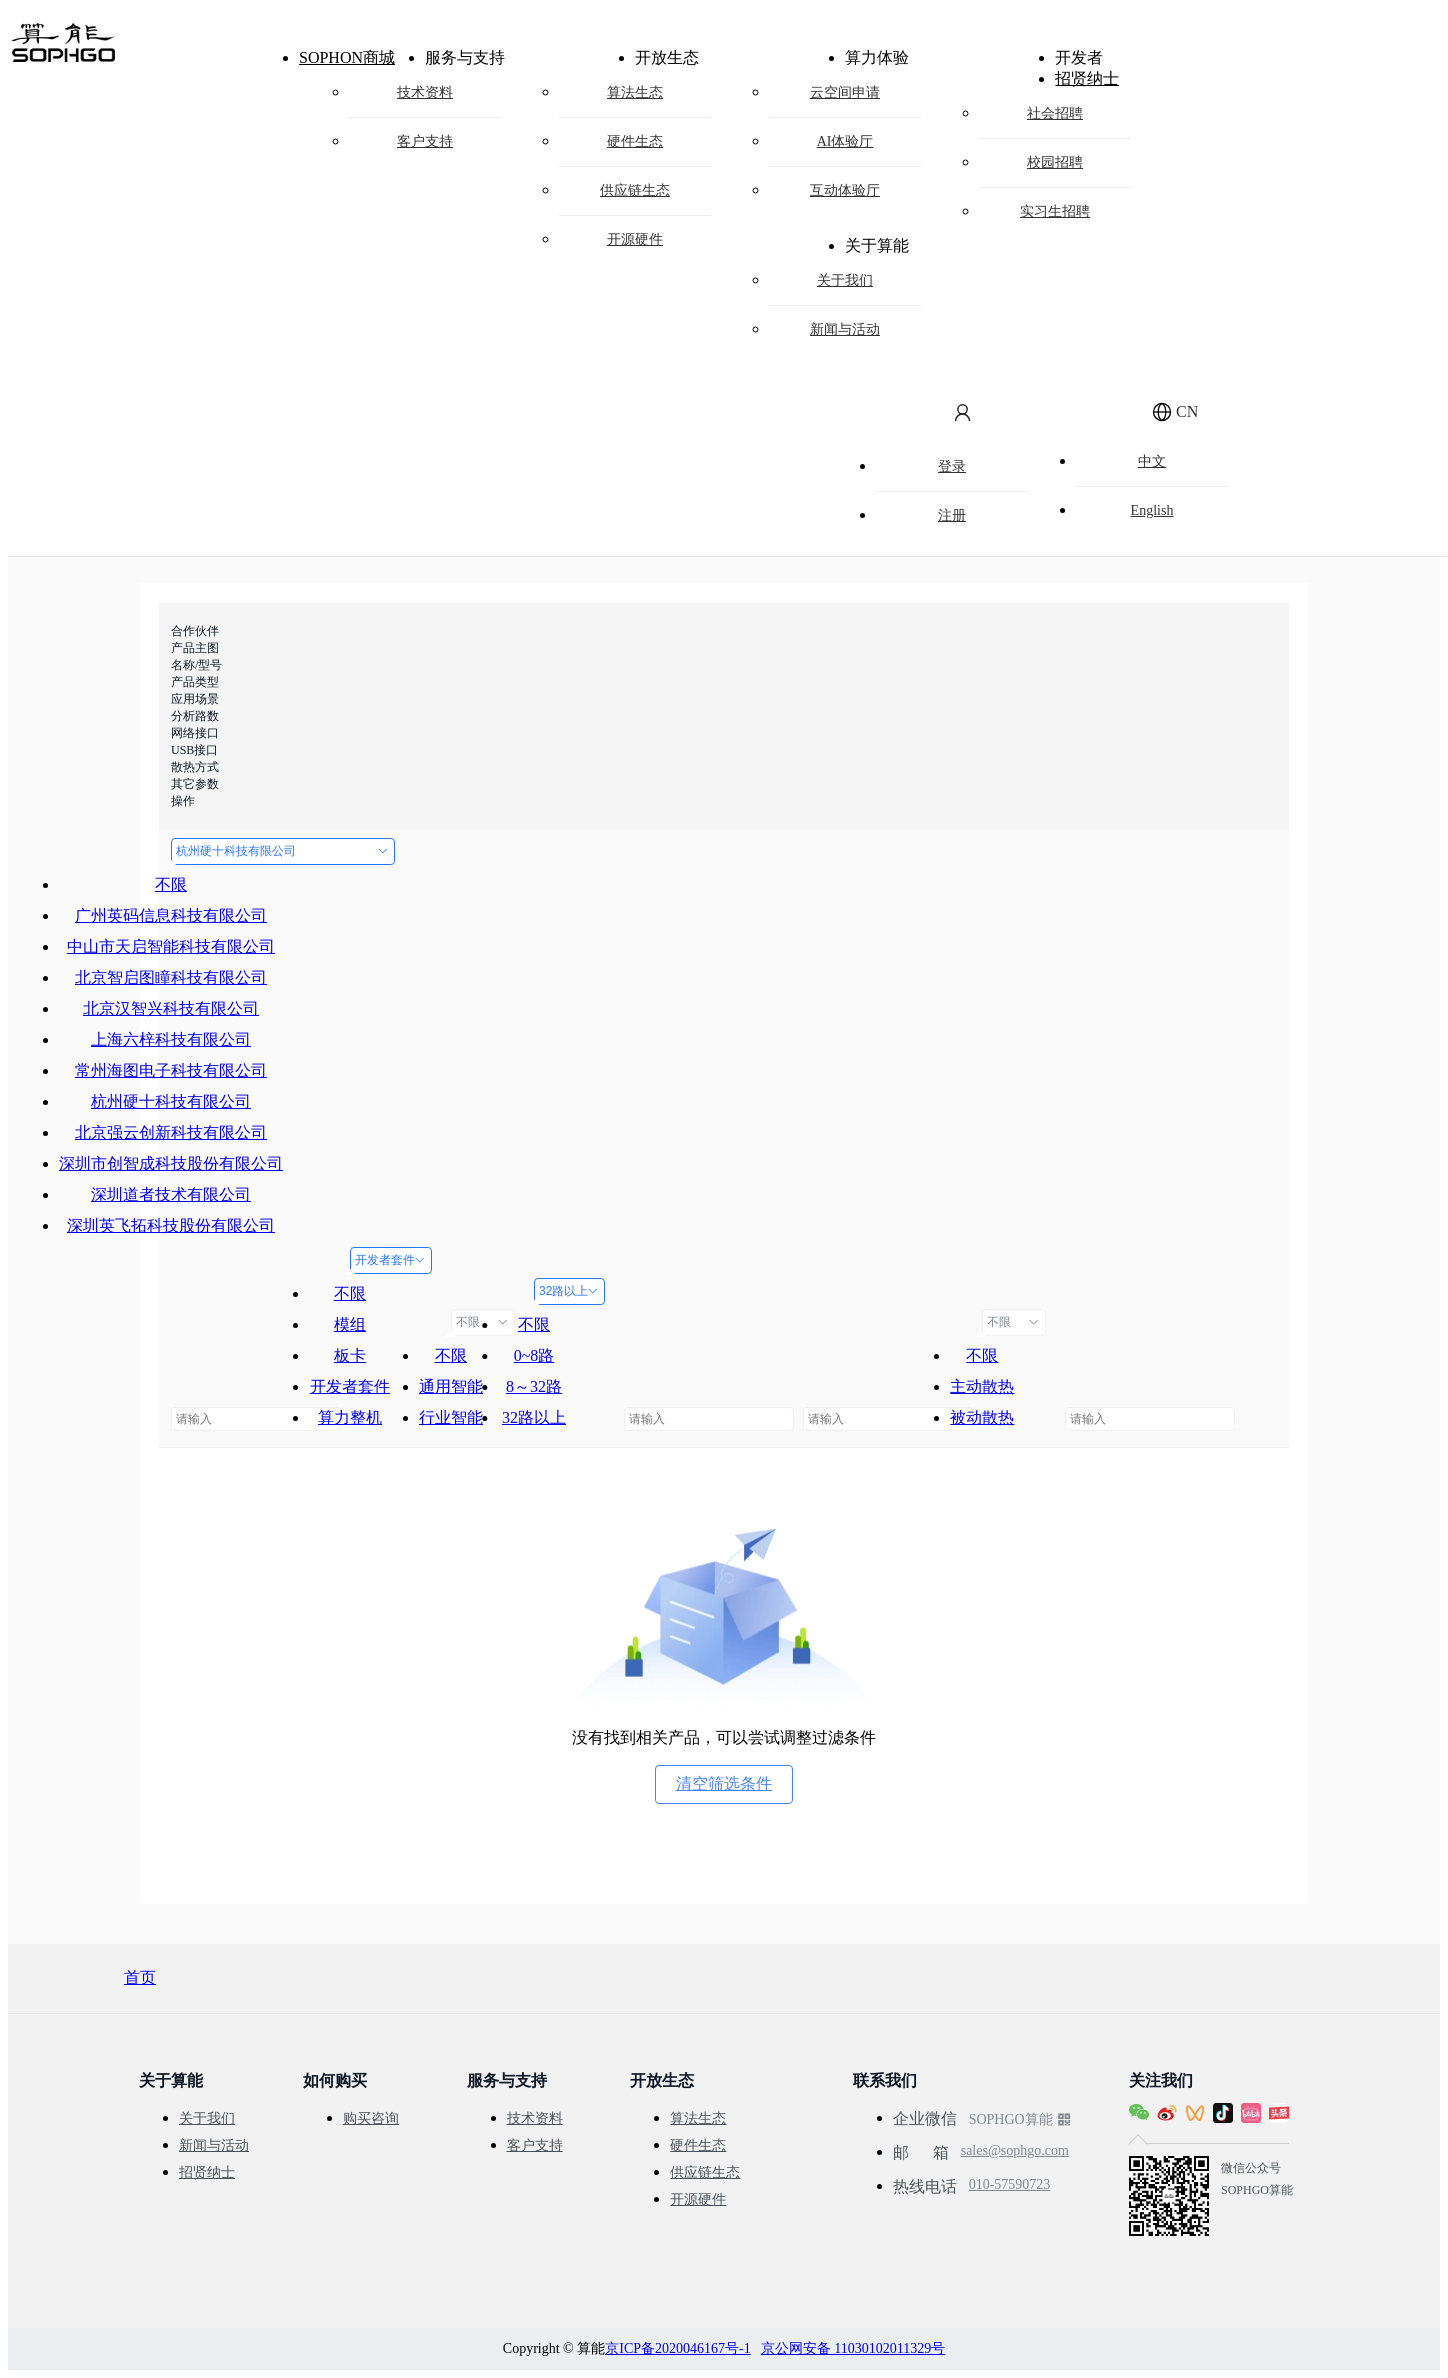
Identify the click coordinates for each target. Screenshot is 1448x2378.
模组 (350, 1324)
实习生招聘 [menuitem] (1055, 211)
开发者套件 (391, 1260)
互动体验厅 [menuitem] (845, 190)
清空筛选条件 (724, 1783)
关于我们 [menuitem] (845, 280)
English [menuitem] (1152, 510)
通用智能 (451, 1386)
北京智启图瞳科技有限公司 (171, 977)
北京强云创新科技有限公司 (171, 1132)
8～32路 (534, 1386)
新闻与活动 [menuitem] (845, 329)
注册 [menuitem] (952, 515)
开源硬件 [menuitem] (635, 239)
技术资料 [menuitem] (425, 92)
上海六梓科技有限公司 (171, 1039)
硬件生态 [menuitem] (635, 141)
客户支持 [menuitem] (425, 141)
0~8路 (534, 1355)
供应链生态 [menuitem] (635, 190)
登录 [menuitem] (952, 466)
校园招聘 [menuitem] (1055, 162)
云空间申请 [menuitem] (845, 92)
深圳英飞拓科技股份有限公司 (171, 1225)
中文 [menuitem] (1152, 461)
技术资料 (535, 2118)
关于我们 (207, 2118)
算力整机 (350, 1417)
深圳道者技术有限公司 (171, 1194)
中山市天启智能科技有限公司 (171, 946)
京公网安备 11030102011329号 (853, 2348)
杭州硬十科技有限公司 (283, 851)
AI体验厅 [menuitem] (845, 141)
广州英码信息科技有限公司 (171, 915)
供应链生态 (705, 2172)
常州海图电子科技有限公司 (171, 1070)
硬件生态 (698, 2145)
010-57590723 (1010, 2168)
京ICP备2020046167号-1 (677, 2348)
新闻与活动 (214, 2145)
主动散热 (982, 1386)
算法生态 (698, 2118)
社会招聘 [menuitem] (1055, 113)
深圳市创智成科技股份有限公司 (171, 1163)
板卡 (350, 1355)
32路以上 (569, 1291)
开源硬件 (698, 2199)
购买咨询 (371, 2118)
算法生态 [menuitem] (635, 92)
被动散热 (982, 1417)
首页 (140, 1977)
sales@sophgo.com (1015, 2142)
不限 (171, 884)
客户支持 (535, 2145)
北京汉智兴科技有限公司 (171, 1008)
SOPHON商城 (347, 57)
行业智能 (451, 1417)
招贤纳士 (1087, 78)
